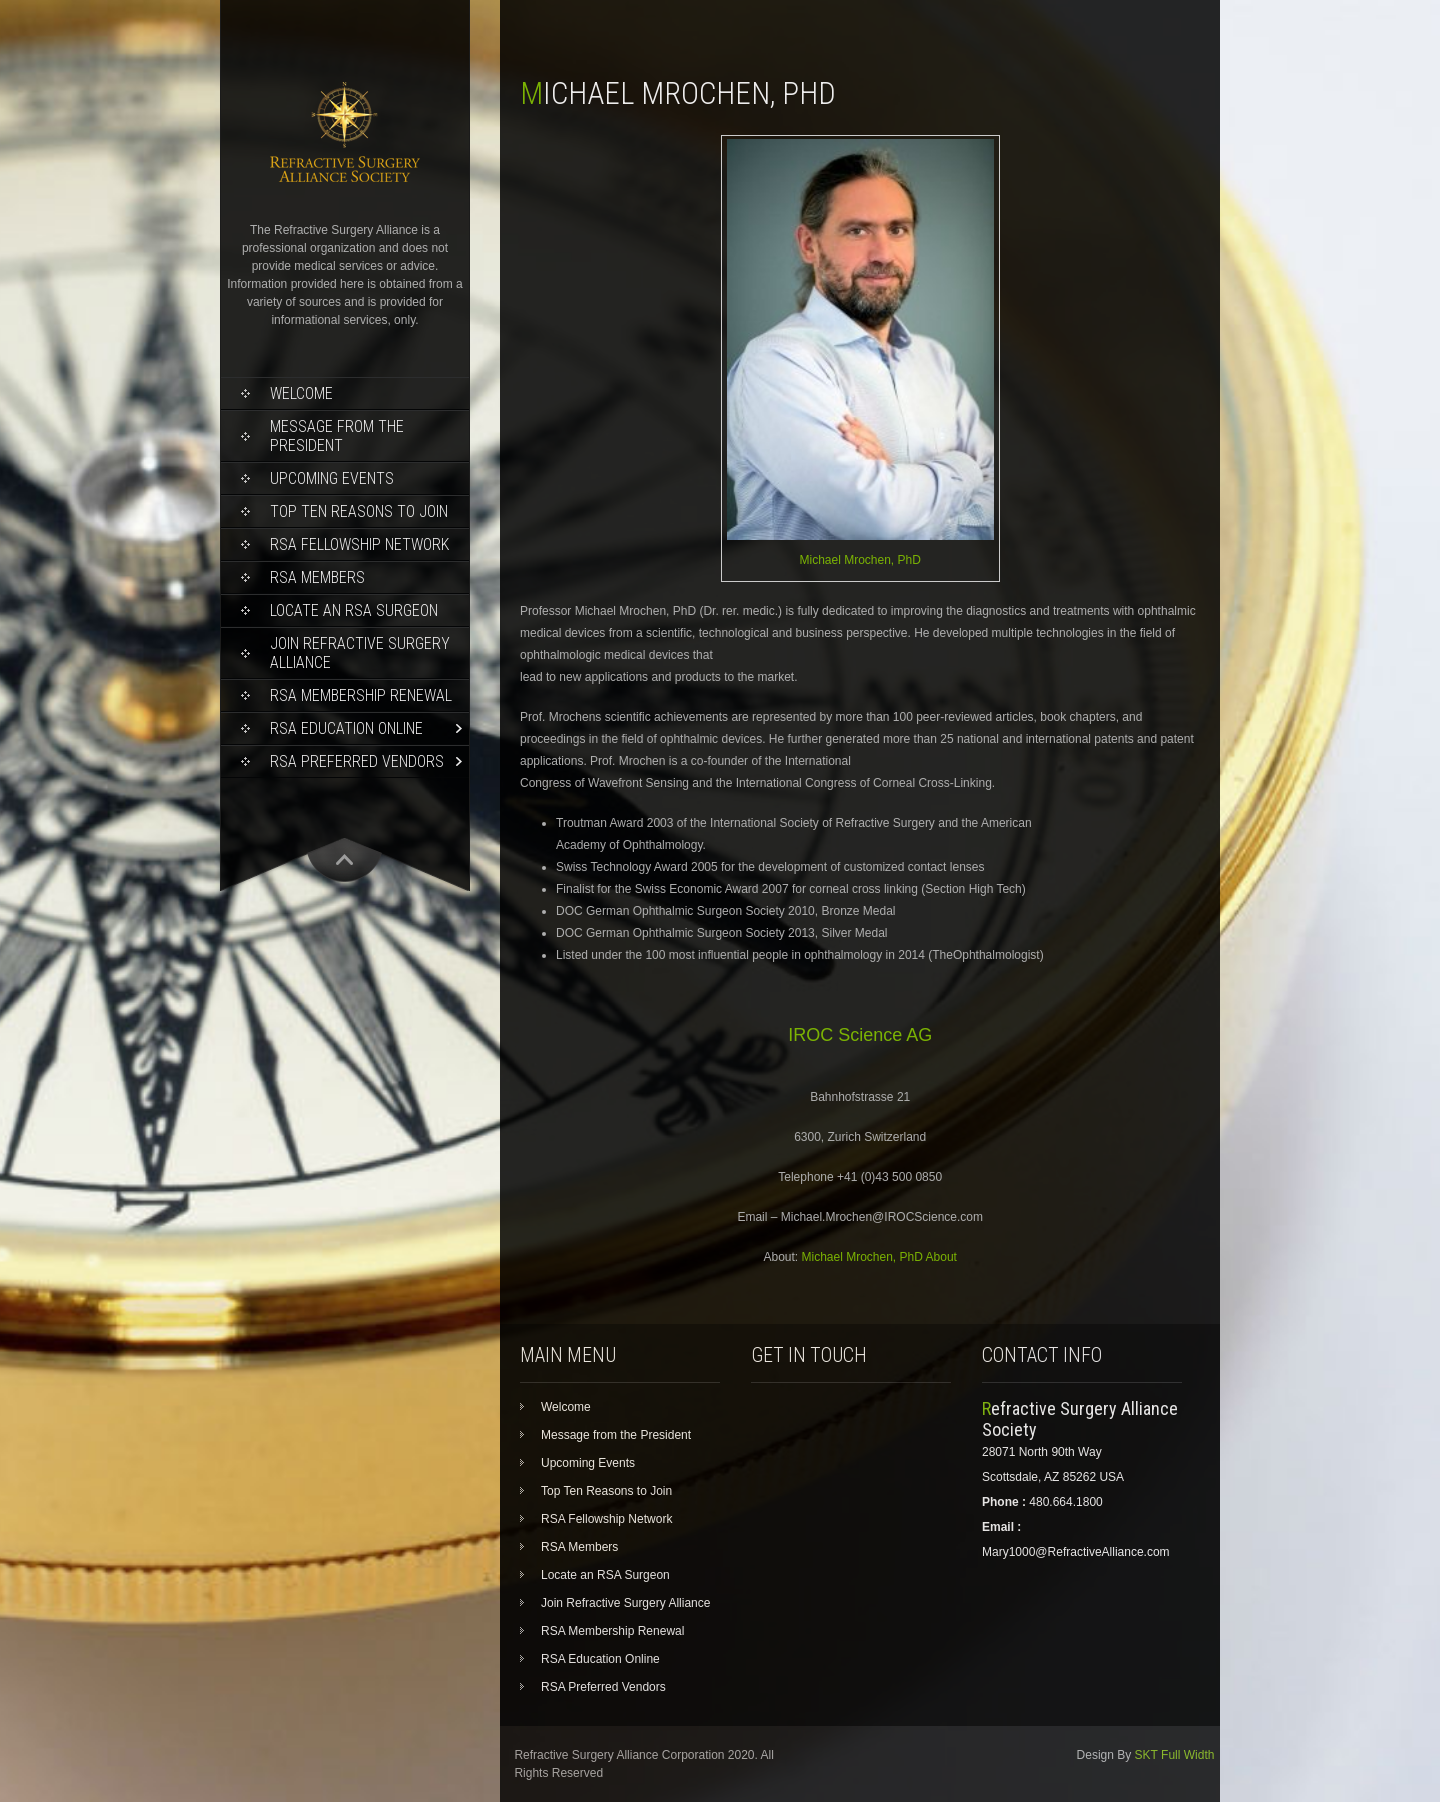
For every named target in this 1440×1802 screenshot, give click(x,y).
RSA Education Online (346, 728)
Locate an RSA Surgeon (354, 610)
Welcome (301, 393)
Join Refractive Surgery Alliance (360, 653)
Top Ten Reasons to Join (359, 511)
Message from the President (337, 436)
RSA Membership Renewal (361, 695)
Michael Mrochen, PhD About (879, 1257)
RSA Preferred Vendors (357, 761)
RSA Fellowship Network (359, 544)
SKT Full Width (1175, 1755)
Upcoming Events (332, 478)
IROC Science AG (860, 1035)
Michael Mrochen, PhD (859, 560)
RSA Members (317, 577)
